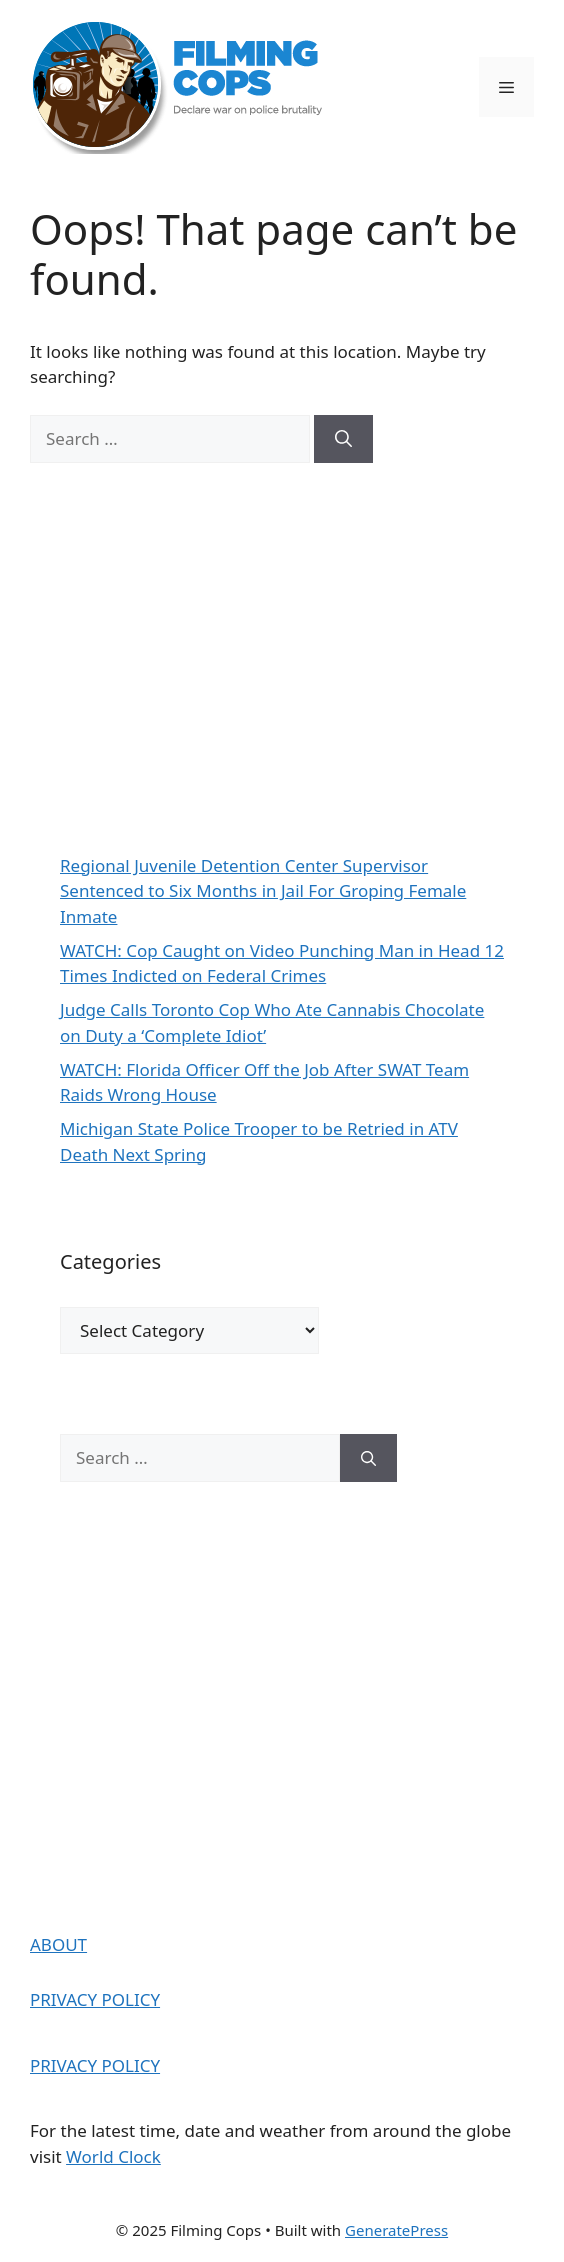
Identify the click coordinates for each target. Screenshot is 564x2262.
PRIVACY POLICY (95, 1999)
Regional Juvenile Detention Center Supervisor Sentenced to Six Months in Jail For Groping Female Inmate (263, 891)
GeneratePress (396, 2230)
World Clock (113, 2156)
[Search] (343, 439)
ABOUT (58, 1944)
